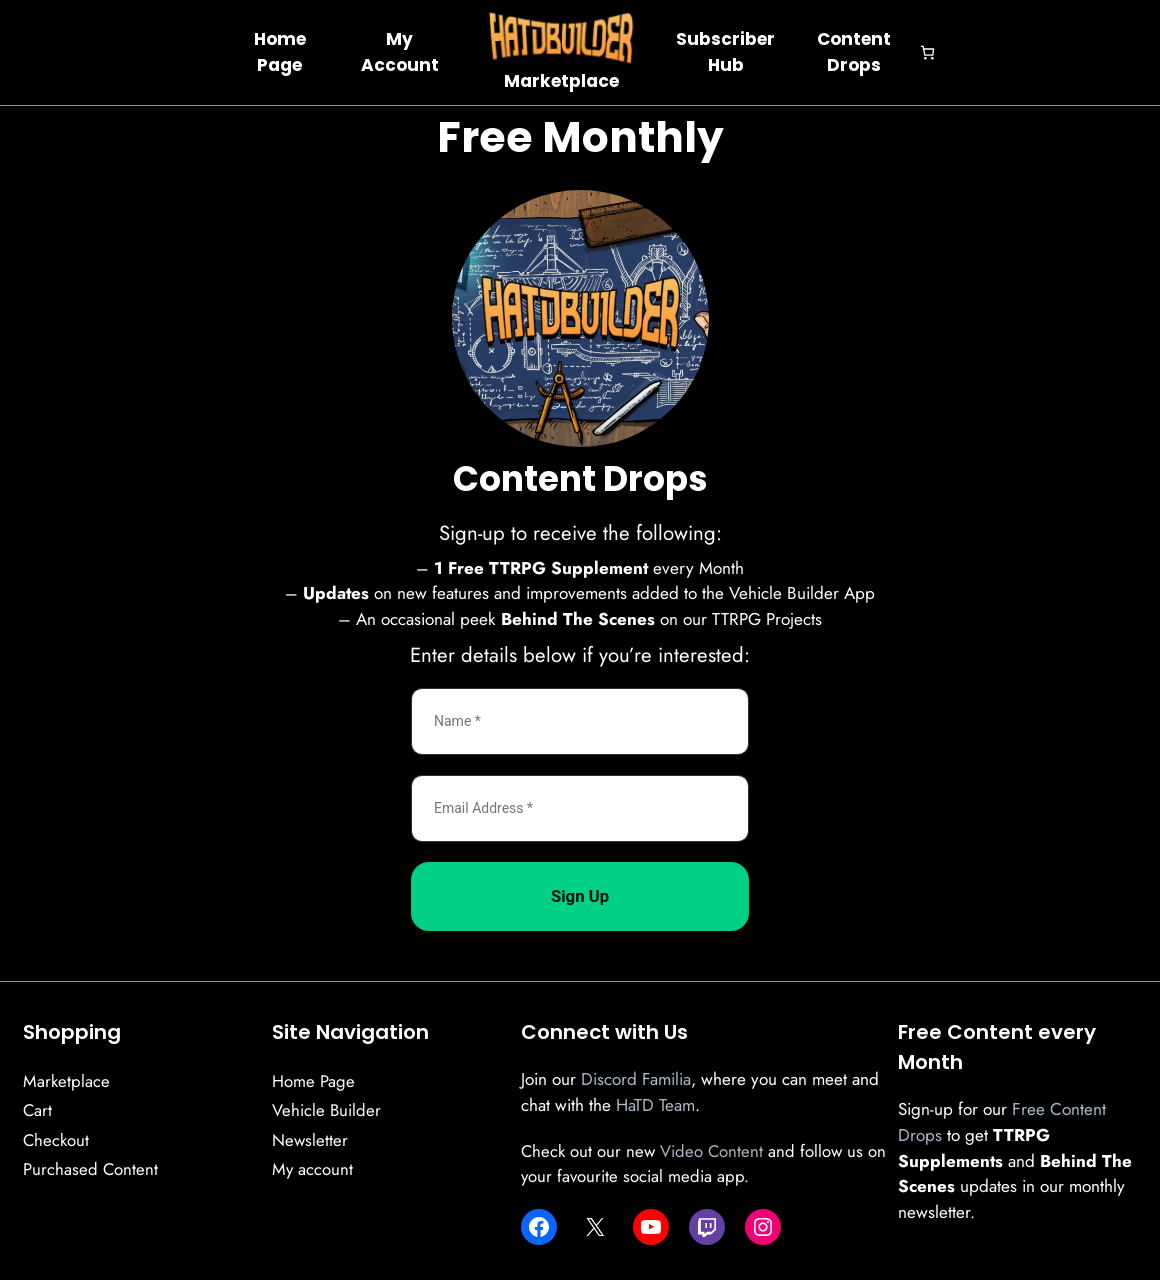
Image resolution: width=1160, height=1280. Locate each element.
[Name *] (580, 721)
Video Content (711, 1151)
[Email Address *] (580, 808)
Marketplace (561, 81)
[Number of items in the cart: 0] (927, 52)
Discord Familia (636, 1079)
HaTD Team (655, 1105)
